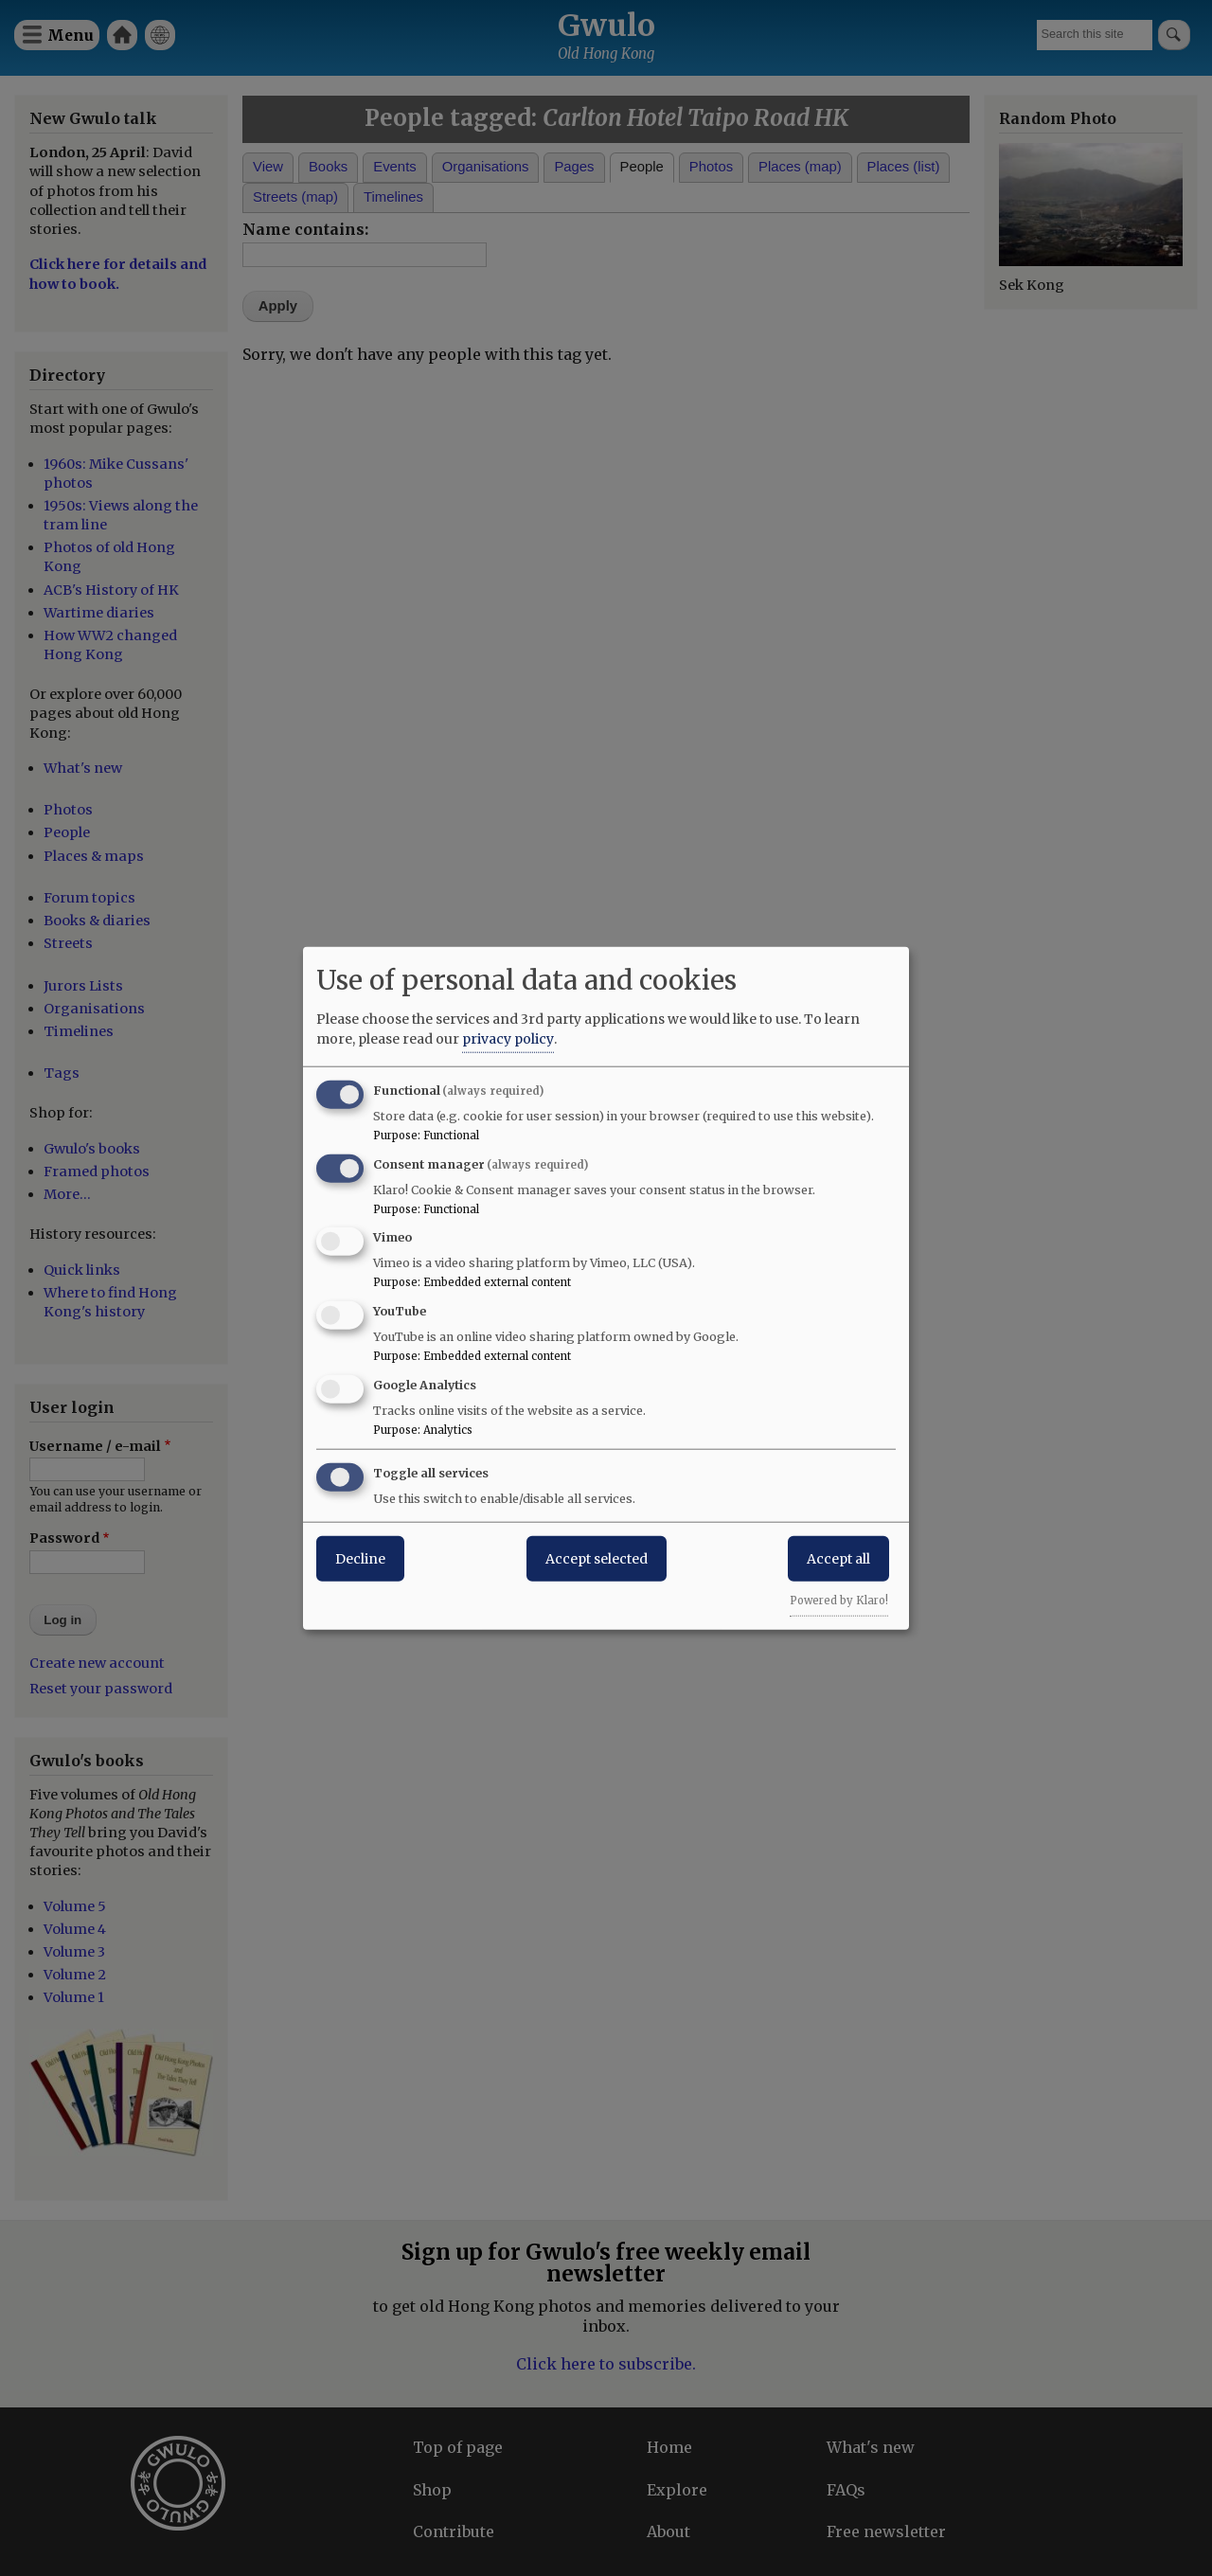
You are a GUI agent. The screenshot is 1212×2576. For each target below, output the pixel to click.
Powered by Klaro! (839, 1599)
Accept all (838, 1557)
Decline (360, 1557)
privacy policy (508, 1037)
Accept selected (596, 1557)
